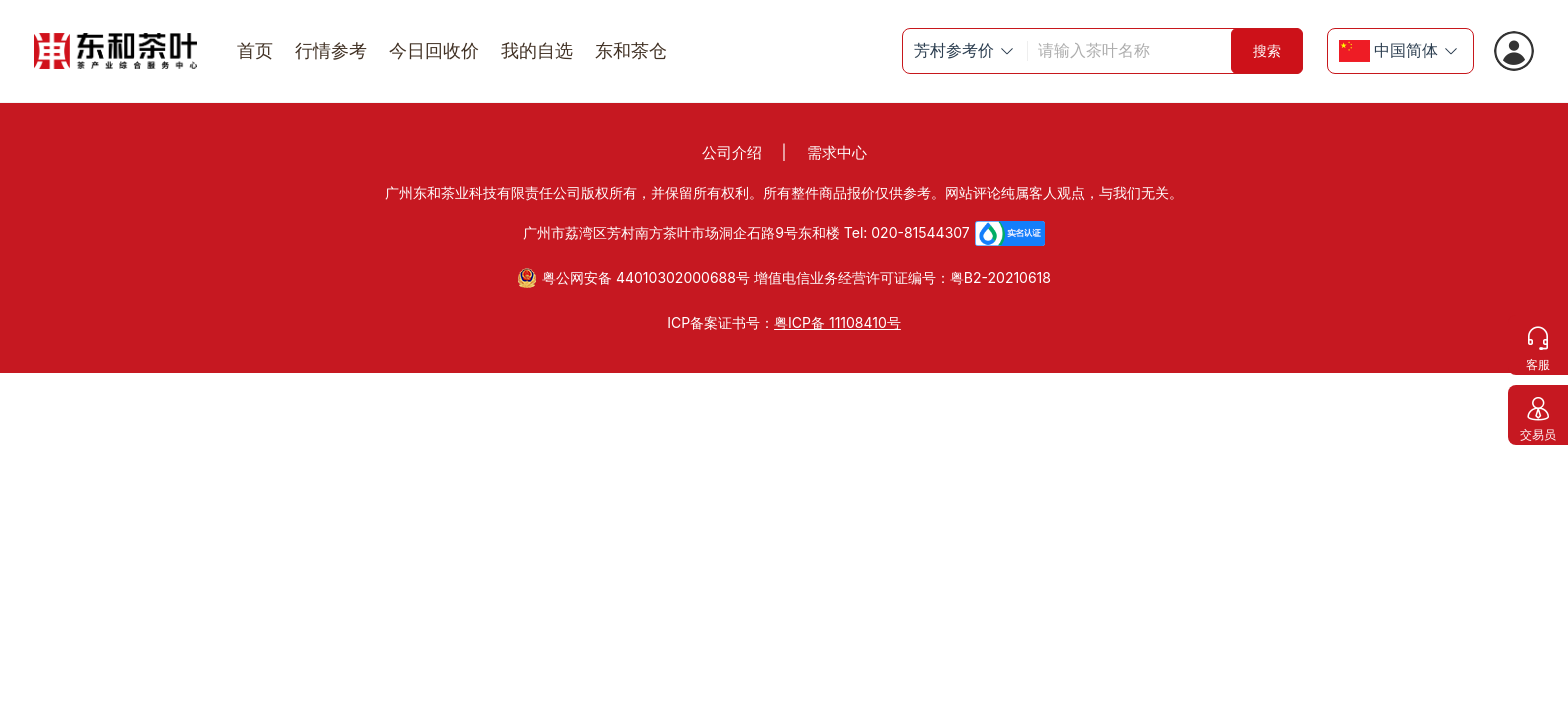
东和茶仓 (631, 50)
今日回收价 (434, 50)
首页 (255, 50)
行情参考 (331, 50)
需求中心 (837, 152)
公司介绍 (732, 152)
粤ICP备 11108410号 (837, 322)
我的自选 (537, 50)
